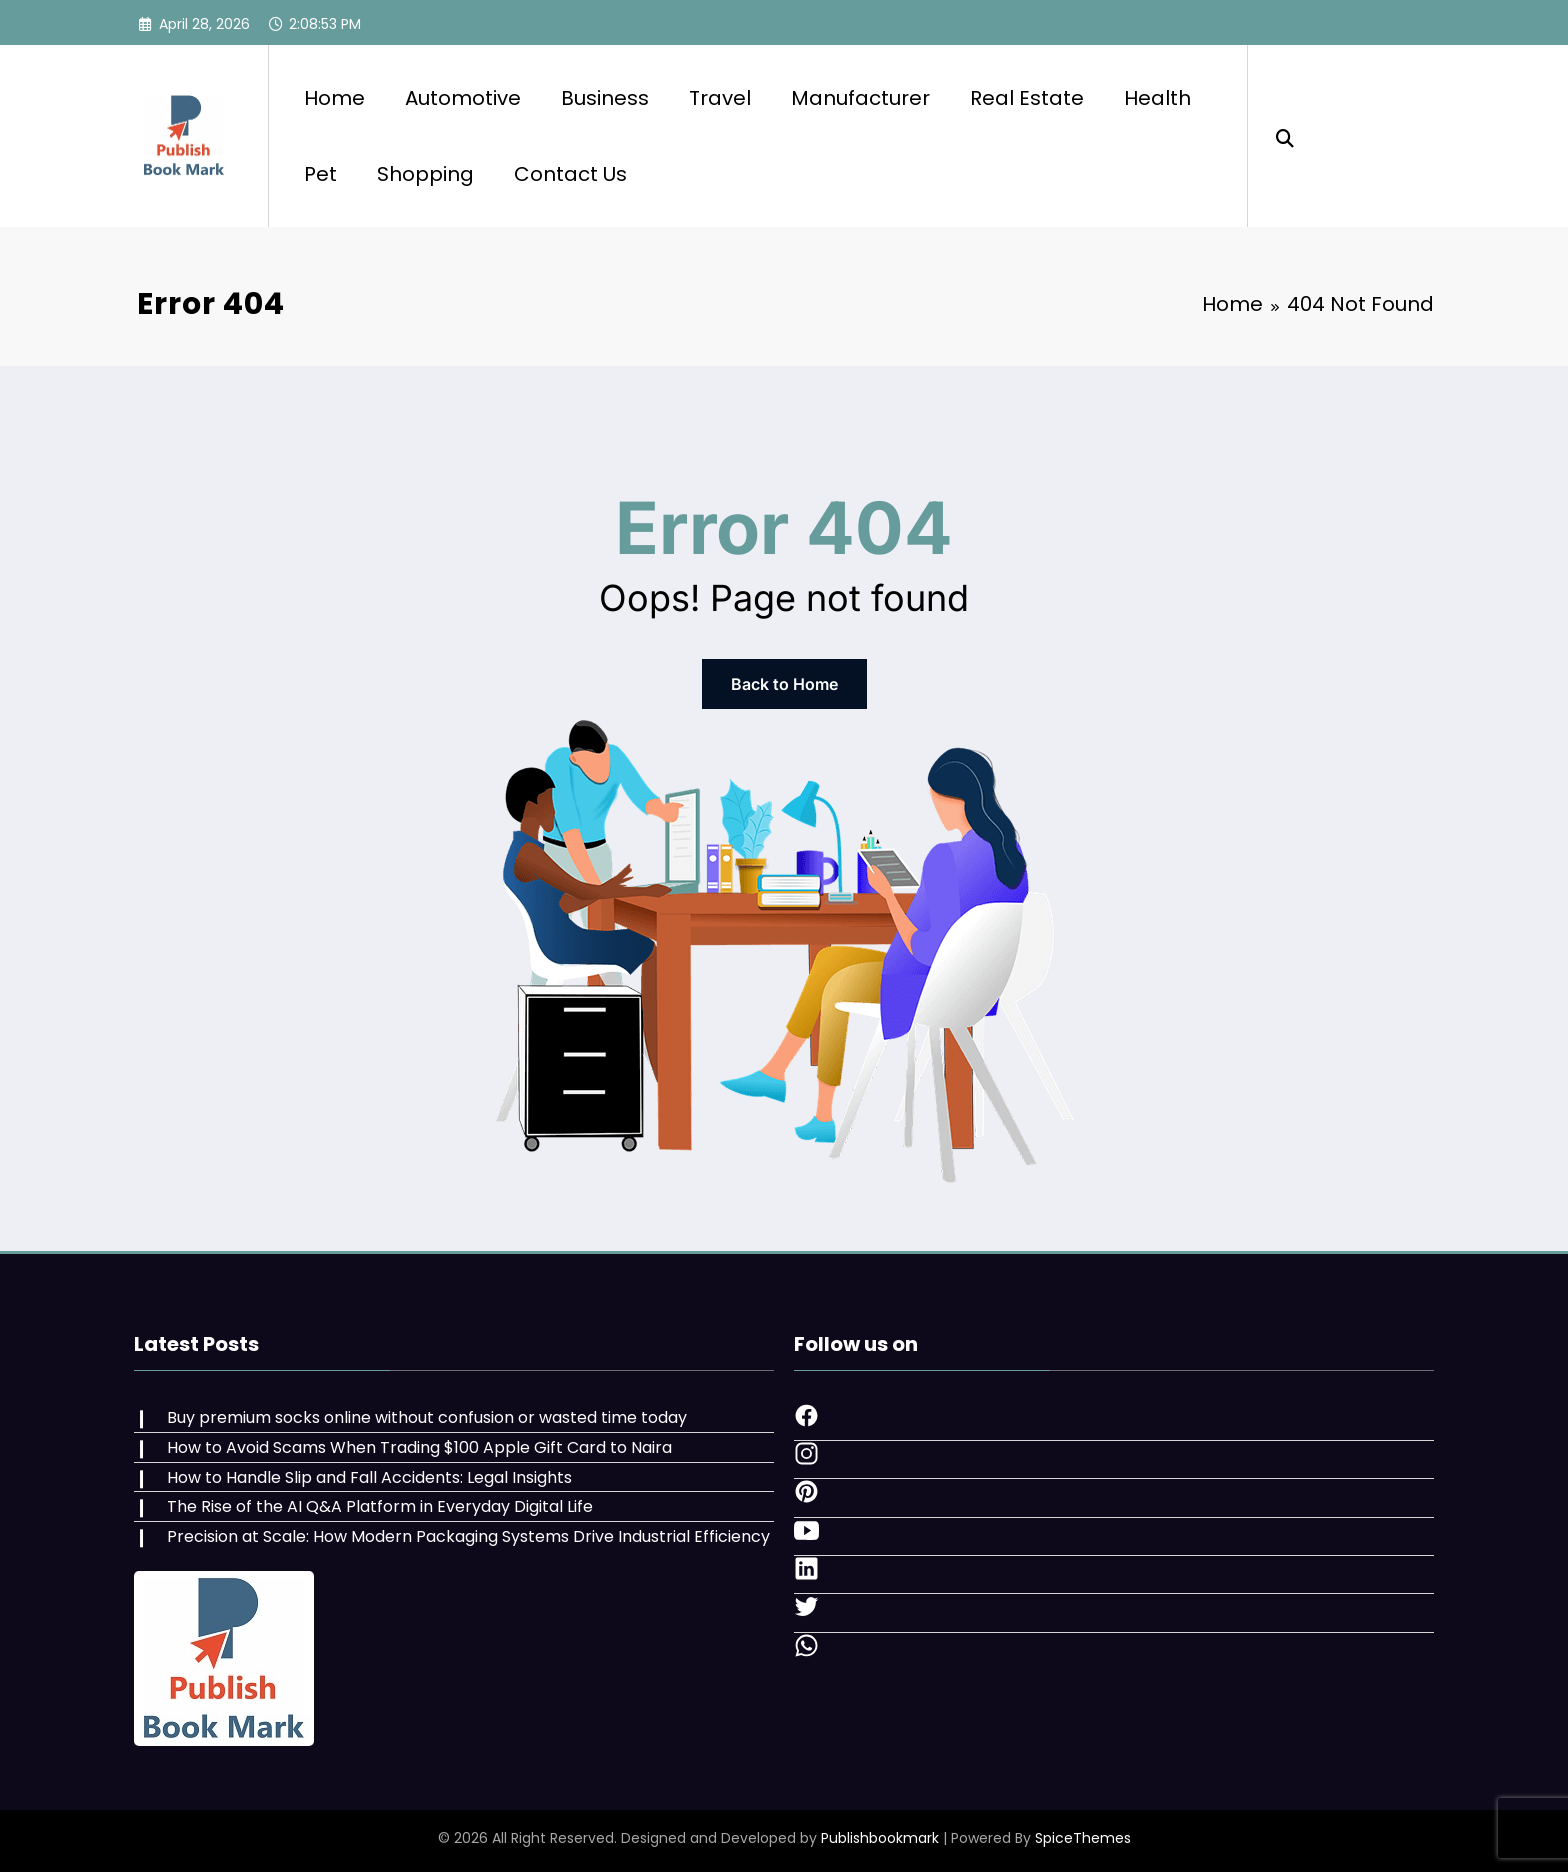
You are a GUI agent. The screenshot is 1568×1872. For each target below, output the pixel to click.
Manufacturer (860, 98)
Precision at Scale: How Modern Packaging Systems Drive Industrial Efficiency (468, 1536)
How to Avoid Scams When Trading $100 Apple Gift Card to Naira (419, 1447)
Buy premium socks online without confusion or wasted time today (427, 1417)
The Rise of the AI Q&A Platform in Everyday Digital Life (380, 1506)
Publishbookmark (880, 1838)
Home (334, 98)
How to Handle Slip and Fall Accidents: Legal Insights (369, 1477)
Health (1157, 98)
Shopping (425, 174)
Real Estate (1027, 98)
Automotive (463, 98)
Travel (720, 98)
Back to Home (784, 684)
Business (605, 98)
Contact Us (570, 174)
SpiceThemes (1083, 1838)
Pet (320, 174)
